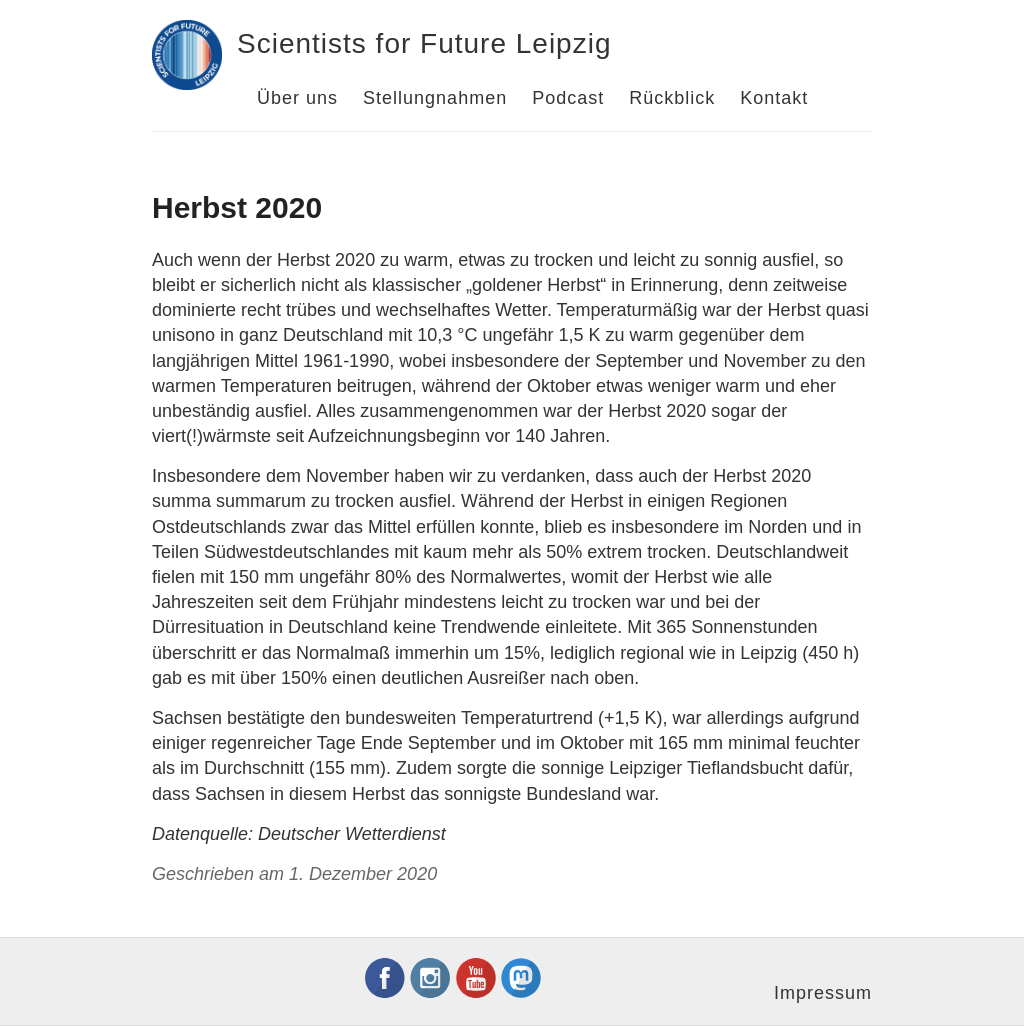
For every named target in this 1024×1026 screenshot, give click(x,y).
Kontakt (774, 98)
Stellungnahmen (435, 98)
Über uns (297, 98)
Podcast (568, 98)
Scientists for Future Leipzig (424, 43)
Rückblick (672, 98)
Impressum (823, 993)
